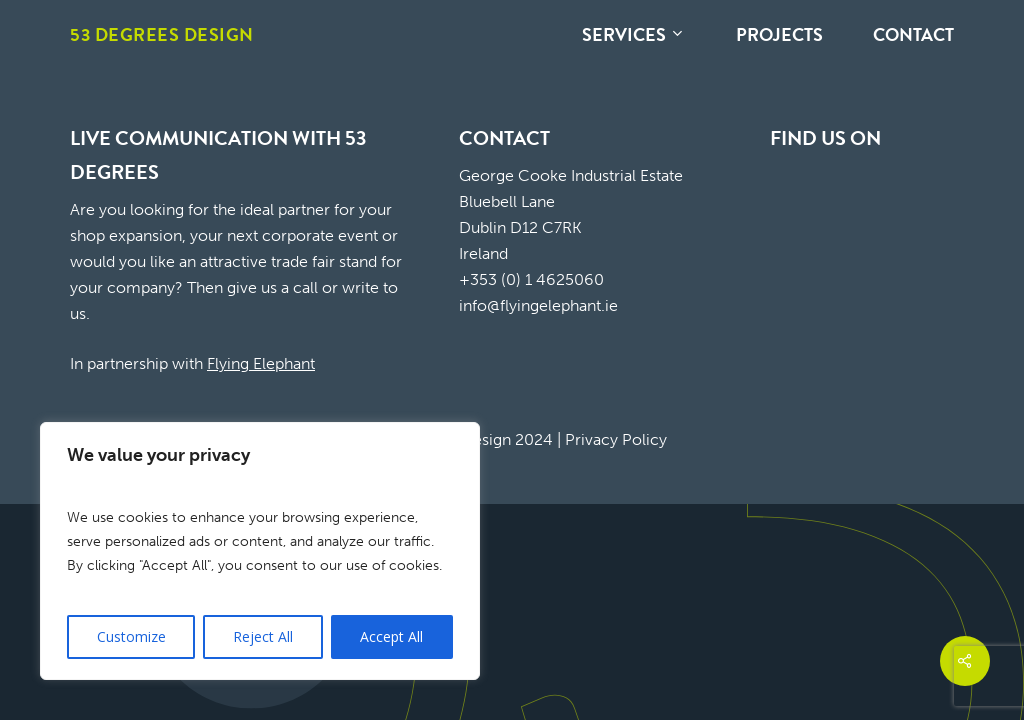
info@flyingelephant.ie (538, 305)
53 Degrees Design (162, 34)
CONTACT (504, 138)
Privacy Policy (616, 439)
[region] (260, 551)
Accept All (391, 636)
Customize (131, 636)
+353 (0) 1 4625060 (531, 279)
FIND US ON (825, 138)
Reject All (263, 636)
